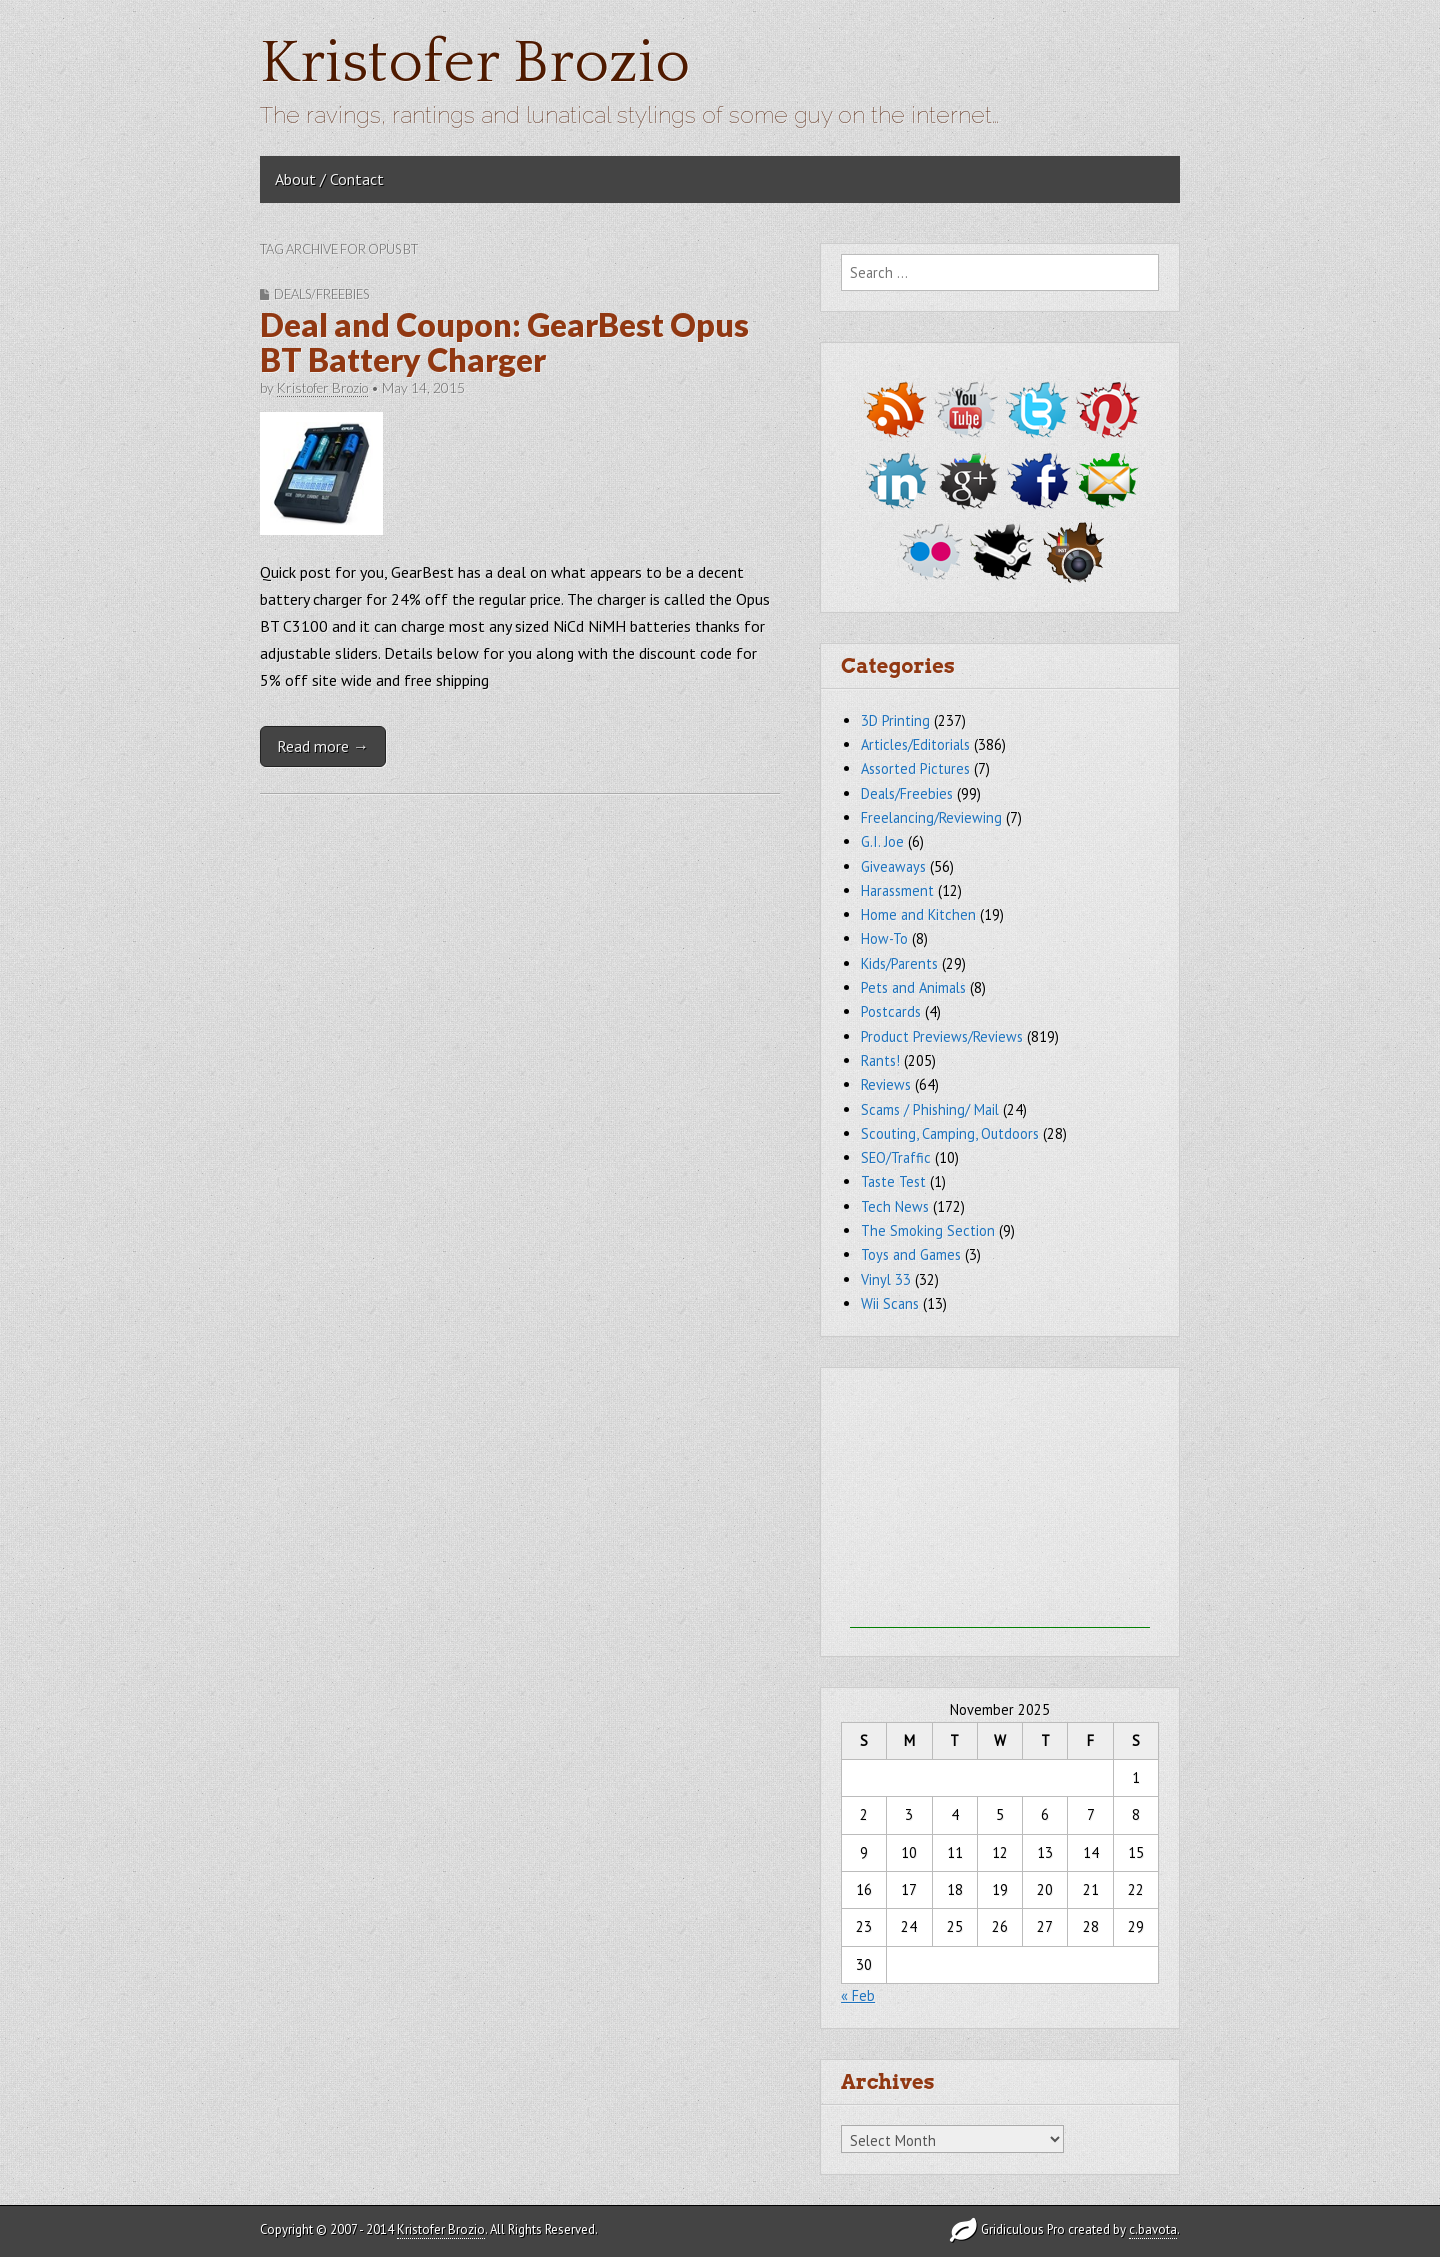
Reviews (886, 1084)
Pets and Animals (913, 987)
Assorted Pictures (915, 768)
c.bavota (1153, 2229)
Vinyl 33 (886, 1279)
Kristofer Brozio (475, 63)
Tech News (895, 1206)
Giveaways (893, 866)
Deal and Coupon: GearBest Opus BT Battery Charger (504, 342)
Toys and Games (911, 1254)
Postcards (891, 1011)
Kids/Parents (899, 963)
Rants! (880, 1060)
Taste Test (893, 1181)
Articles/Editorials (915, 744)
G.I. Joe (882, 841)
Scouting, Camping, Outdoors (950, 1133)
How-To (884, 938)
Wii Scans (890, 1303)
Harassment (897, 890)
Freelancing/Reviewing (931, 817)
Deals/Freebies (321, 294)
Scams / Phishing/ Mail (930, 1109)
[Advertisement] (1000, 1503)
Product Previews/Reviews (942, 1036)
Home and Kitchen (918, 914)
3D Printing (895, 720)
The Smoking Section (928, 1230)
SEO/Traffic (896, 1157)
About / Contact (329, 179)
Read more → (323, 746)
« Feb (858, 1995)
